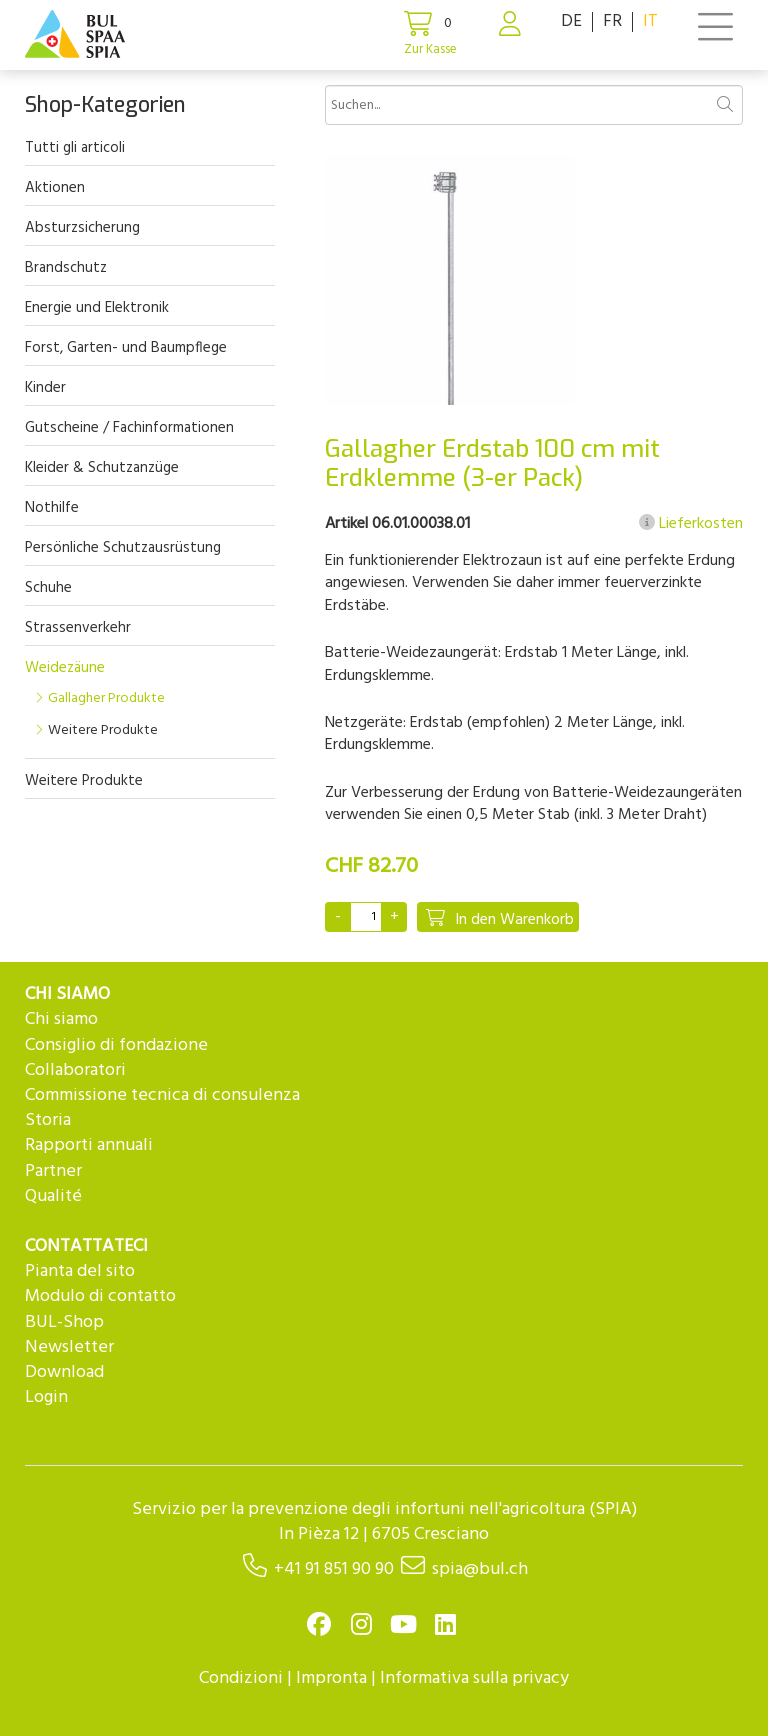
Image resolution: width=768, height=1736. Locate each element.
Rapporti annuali (89, 1145)
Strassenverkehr (78, 628)
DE (571, 21)
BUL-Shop (64, 1322)
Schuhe (48, 588)
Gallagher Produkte (106, 698)
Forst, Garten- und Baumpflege (126, 348)
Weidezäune (65, 668)
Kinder (45, 388)
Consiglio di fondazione (116, 1045)
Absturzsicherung (82, 228)
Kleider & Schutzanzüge (102, 468)
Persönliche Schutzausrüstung (123, 548)
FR (612, 21)
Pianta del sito (80, 1271)
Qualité (53, 1196)
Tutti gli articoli (75, 148)
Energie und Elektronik (97, 308)
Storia (48, 1120)
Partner (53, 1171)
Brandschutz (66, 268)
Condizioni (241, 1678)
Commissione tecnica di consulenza (162, 1095)
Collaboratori (75, 1070)
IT (650, 21)
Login (46, 1397)
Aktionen (55, 188)
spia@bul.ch (480, 1569)
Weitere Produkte (103, 730)
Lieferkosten (691, 524)
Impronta (331, 1678)
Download (64, 1372)
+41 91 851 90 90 (334, 1569)
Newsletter (69, 1347)
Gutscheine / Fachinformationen (129, 428)
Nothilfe (52, 508)
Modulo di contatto (100, 1296)
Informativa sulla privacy (474, 1678)
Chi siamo (61, 1019)
